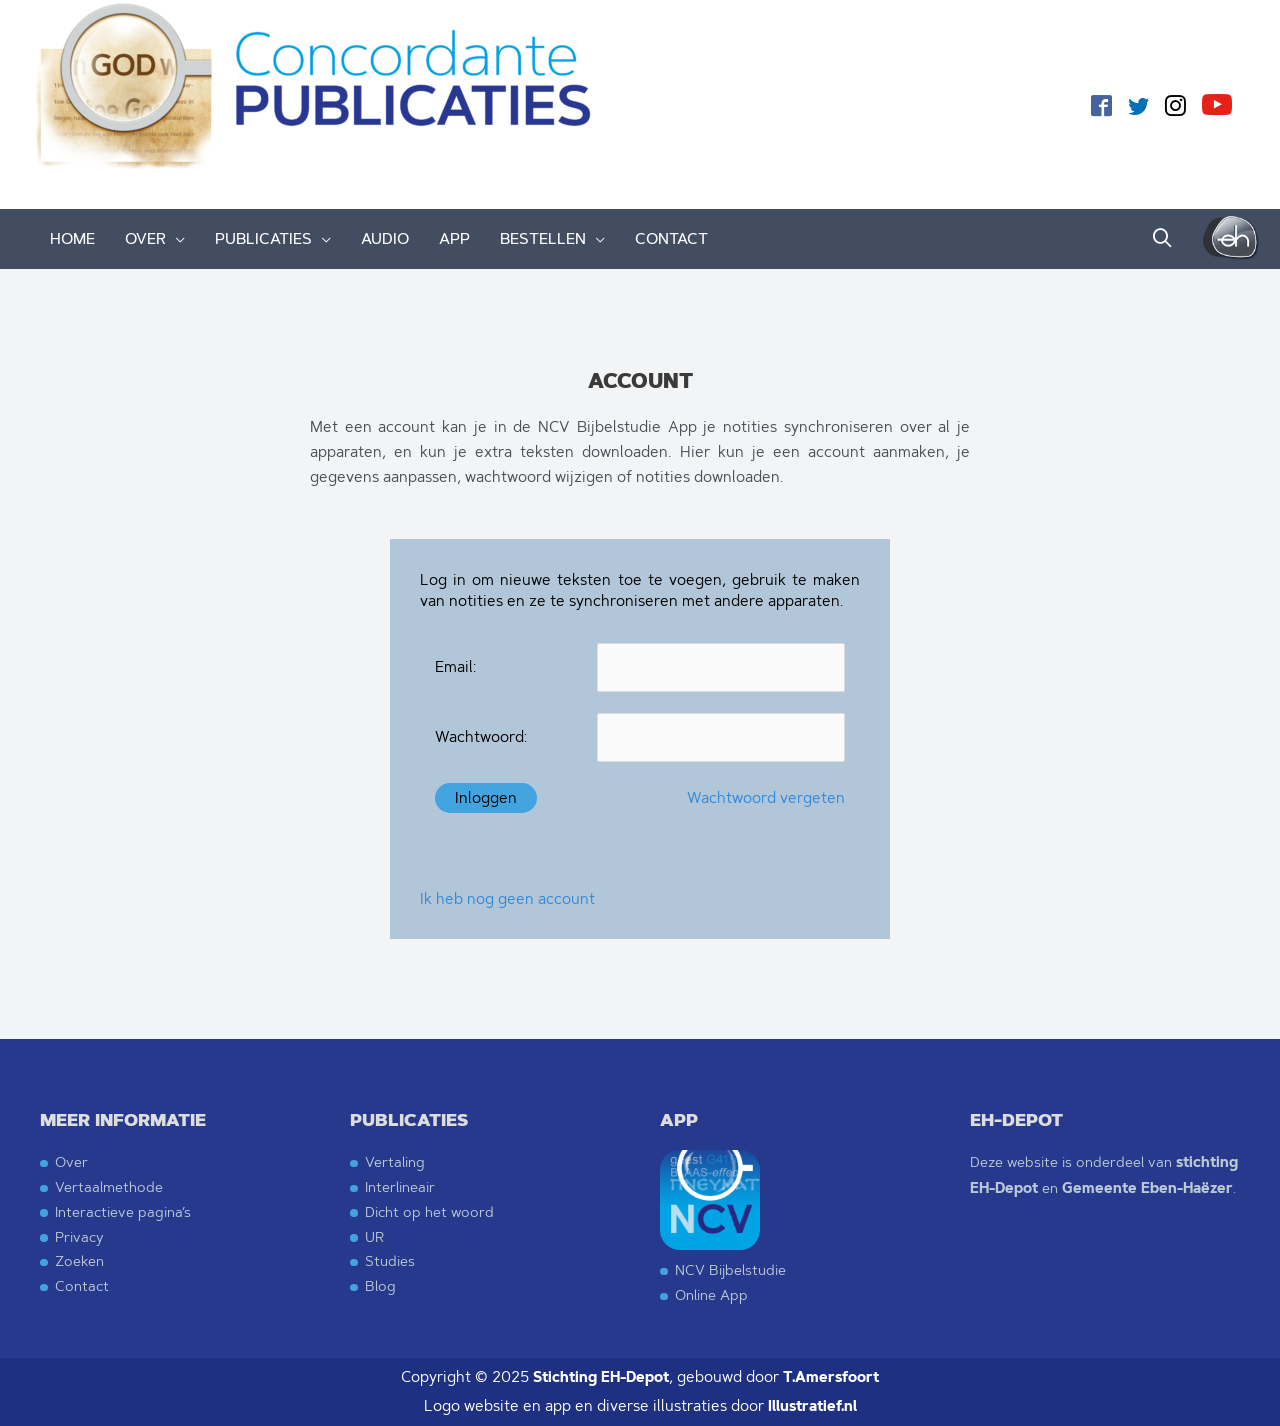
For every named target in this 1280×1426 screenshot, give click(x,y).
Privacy (79, 1236)
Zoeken (79, 1260)
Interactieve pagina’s (123, 1211)
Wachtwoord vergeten (766, 797)
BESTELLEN (543, 238)
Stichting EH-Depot (601, 1377)
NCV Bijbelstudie (730, 1269)
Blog (380, 1285)
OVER (145, 238)
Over (71, 1161)
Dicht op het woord (429, 1211)
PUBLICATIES (263, 238)
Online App (711, 1294)
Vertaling (395, 1161)
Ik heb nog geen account (507, 898)
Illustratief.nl (812, 1406)
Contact (82, 1285)
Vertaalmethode (109, 1186)
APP (454, 238)
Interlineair (400, 1186)
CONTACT (671, 238)
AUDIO (385, 238)
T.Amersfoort (831, 1377)
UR (374, 1236)
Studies (390, 1260)
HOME (72, 238)
